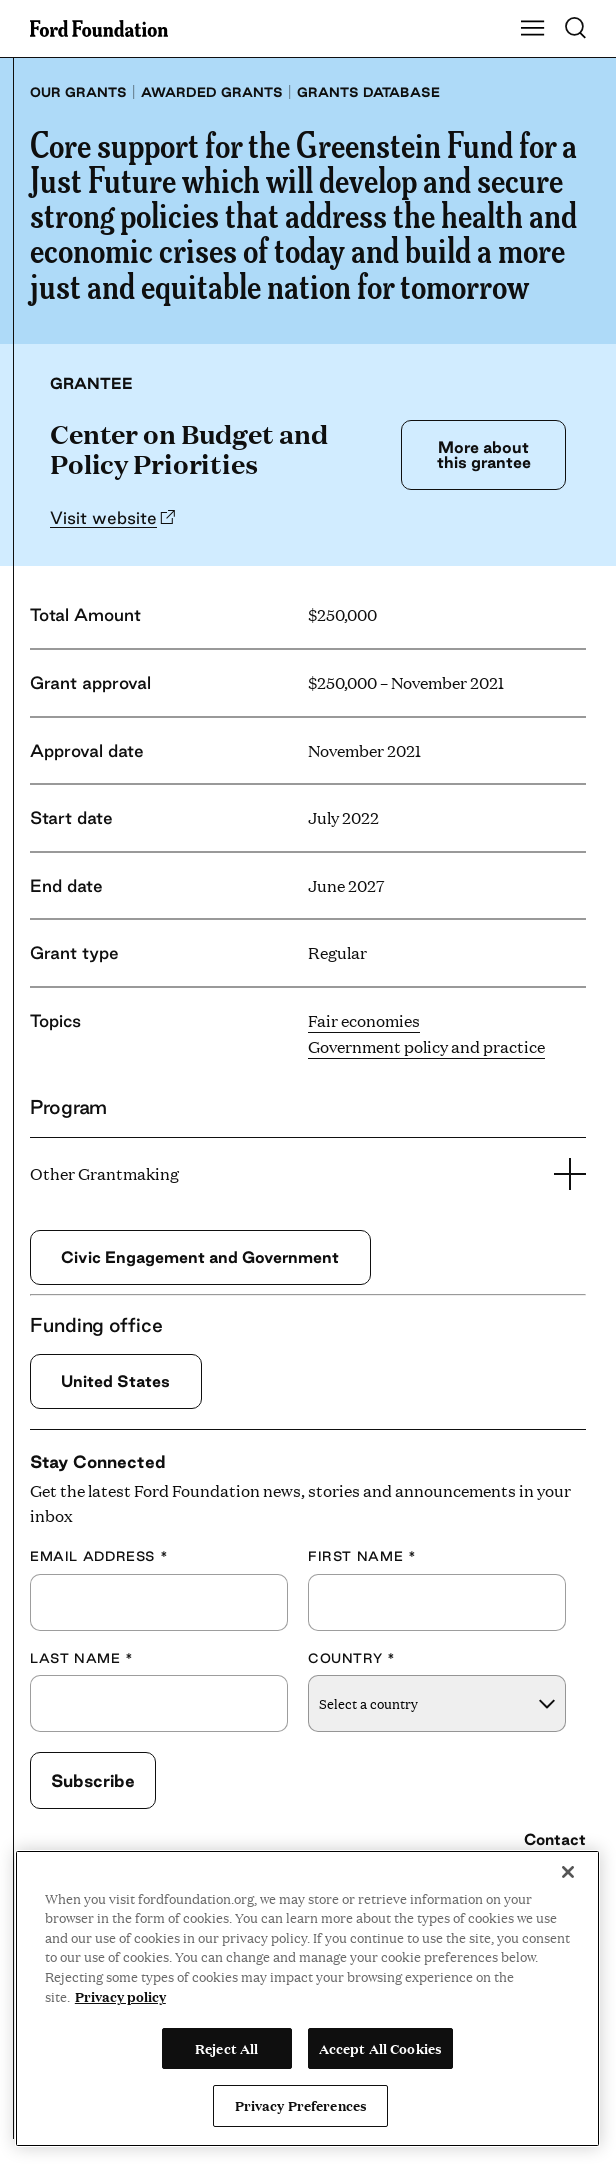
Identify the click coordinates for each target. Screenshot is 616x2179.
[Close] (568, 1872)
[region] (307, 1998)
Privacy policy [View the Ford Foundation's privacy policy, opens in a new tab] (120, 1996)
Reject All (226, 2048)
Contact (555, 1839)
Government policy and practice (426, 1046)
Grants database (368, 92)
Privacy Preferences (301, 2105)
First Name (362, 1556)
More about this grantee (484, 454)
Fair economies (364, 1020)
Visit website (103, 517)
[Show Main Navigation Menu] (533, 29)
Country (352, 1658)
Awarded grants (212, 92)
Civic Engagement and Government (200, 1257)
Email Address (99, 1556)
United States (115, 1381)
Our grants (78, 92)
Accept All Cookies (380, 2048)
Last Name (82, 1658)
